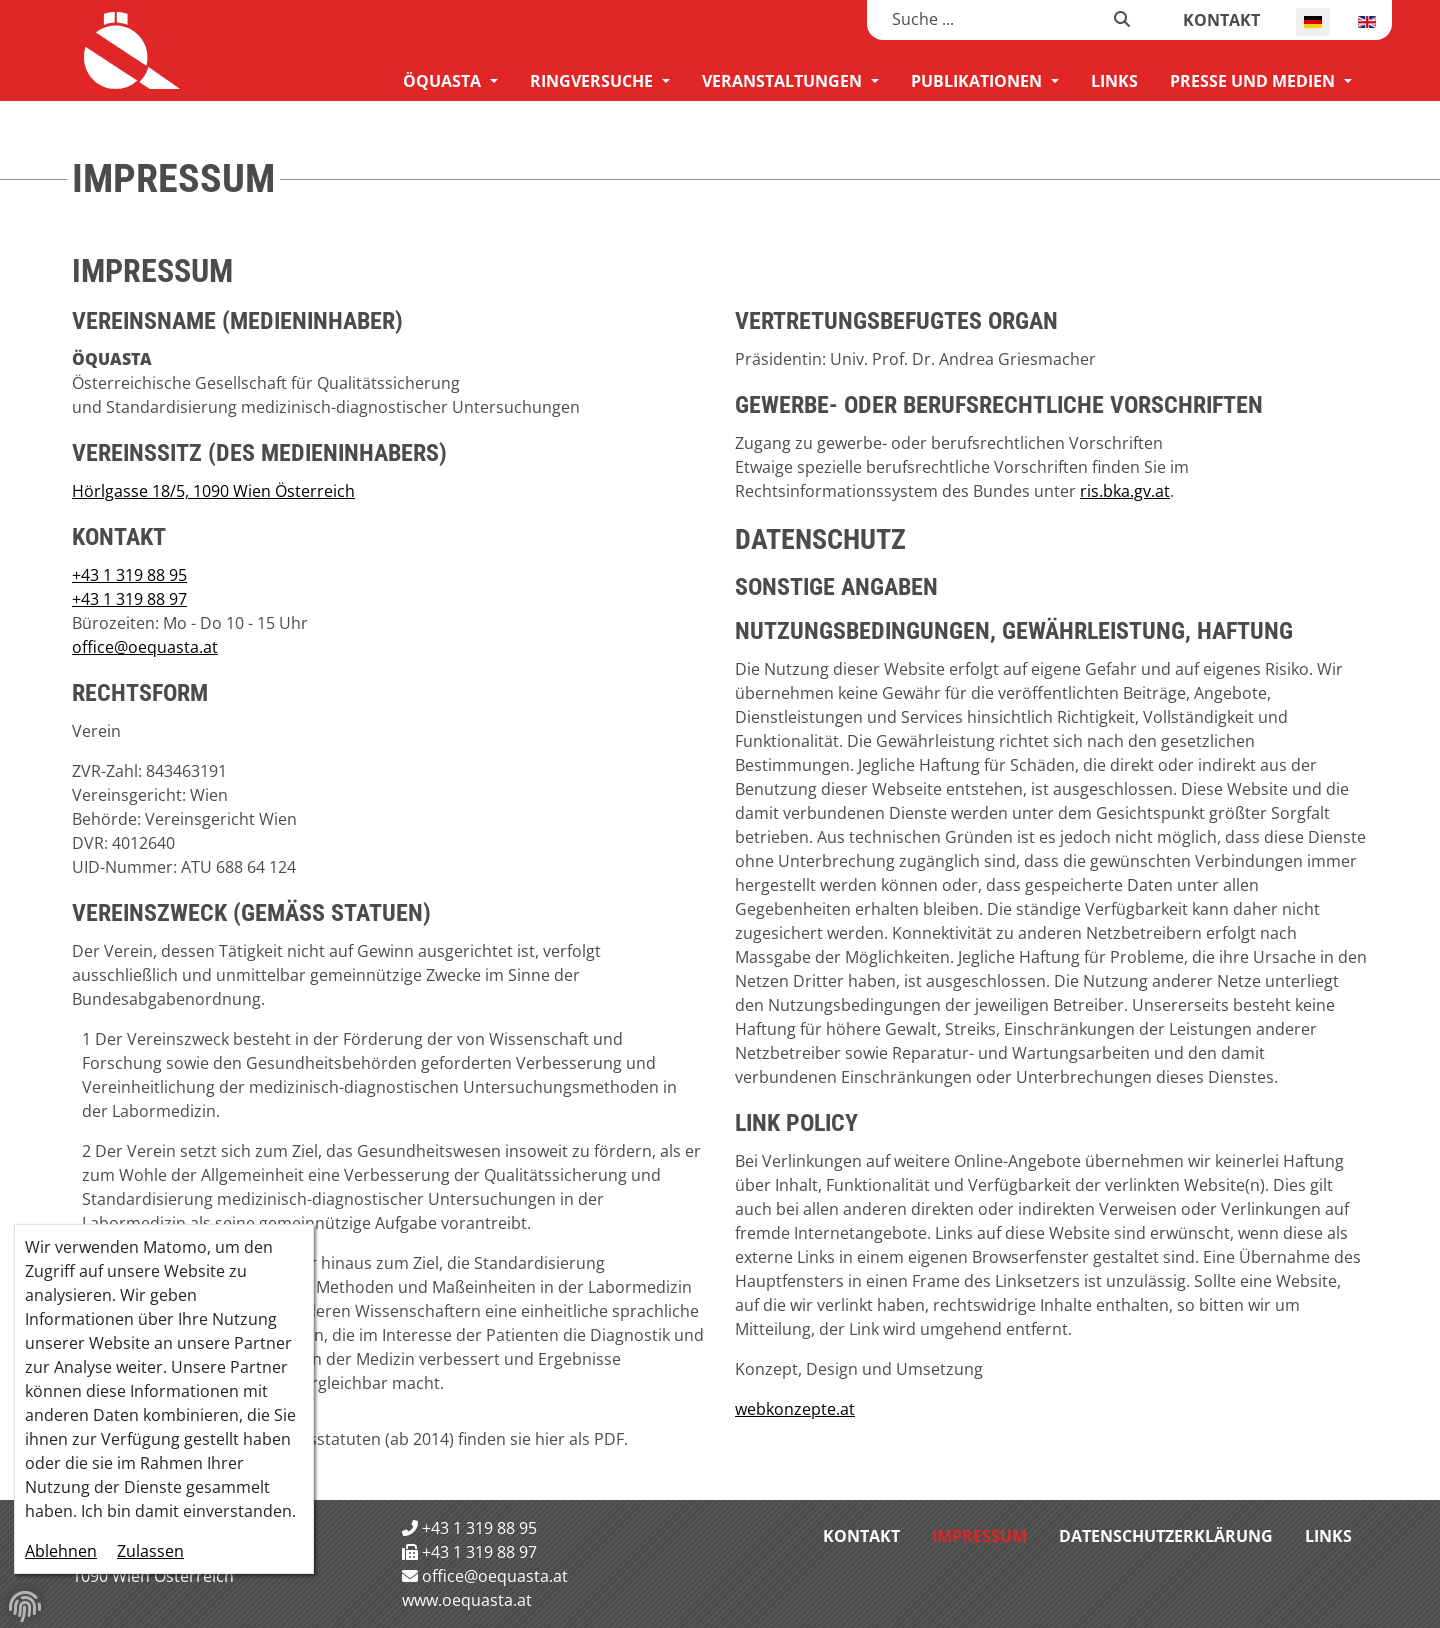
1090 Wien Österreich (153, 1576)
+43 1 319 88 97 (129, 599)
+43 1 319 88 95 (129, 575)
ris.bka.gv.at (1125, 491)
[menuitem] (450, 81)
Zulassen (150, 1551)
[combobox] (990, 19)
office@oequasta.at (145, 647)
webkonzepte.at (795, 1409)
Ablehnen (61, 1551)
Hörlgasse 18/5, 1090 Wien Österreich (213, 491)
